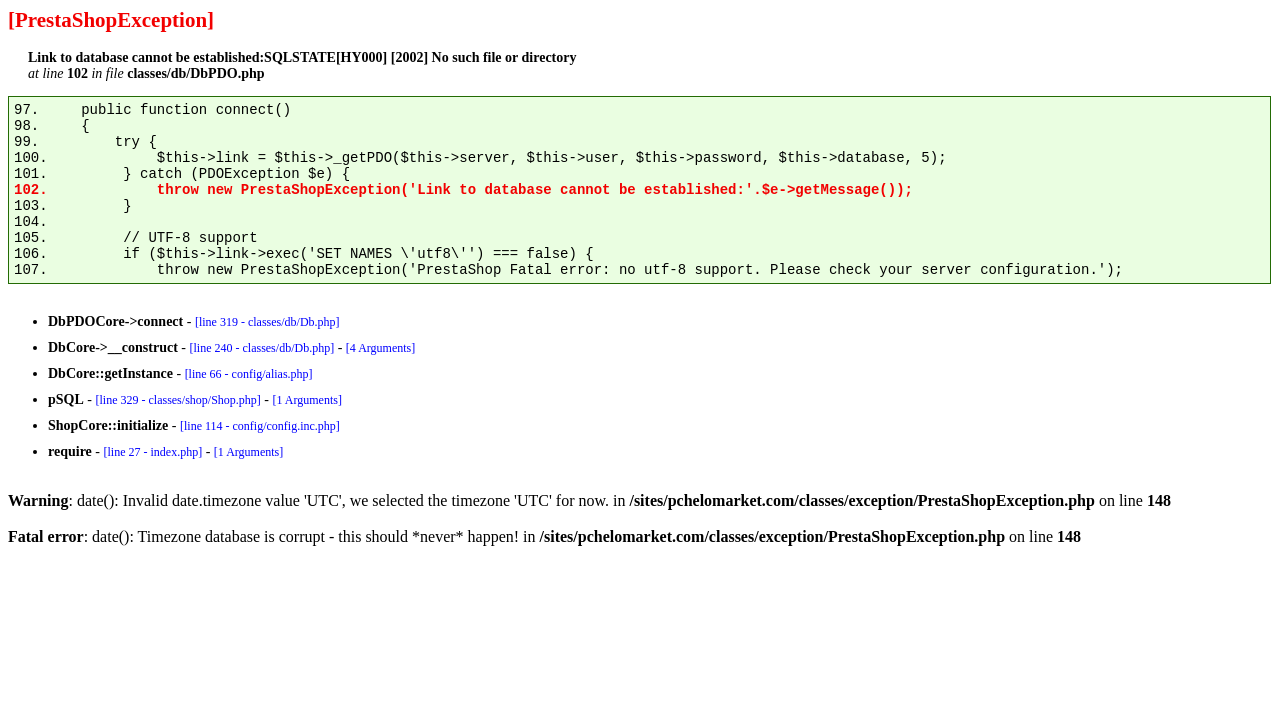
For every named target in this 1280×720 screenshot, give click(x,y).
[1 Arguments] (306, 400)
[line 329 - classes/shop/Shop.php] (177, 400)
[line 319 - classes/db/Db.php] (267, 322)
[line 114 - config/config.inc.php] (260, 426)
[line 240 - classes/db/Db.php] (261, 348)
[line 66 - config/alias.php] (249, 374)
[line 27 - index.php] (152, 452)
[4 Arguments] (380, 348)
